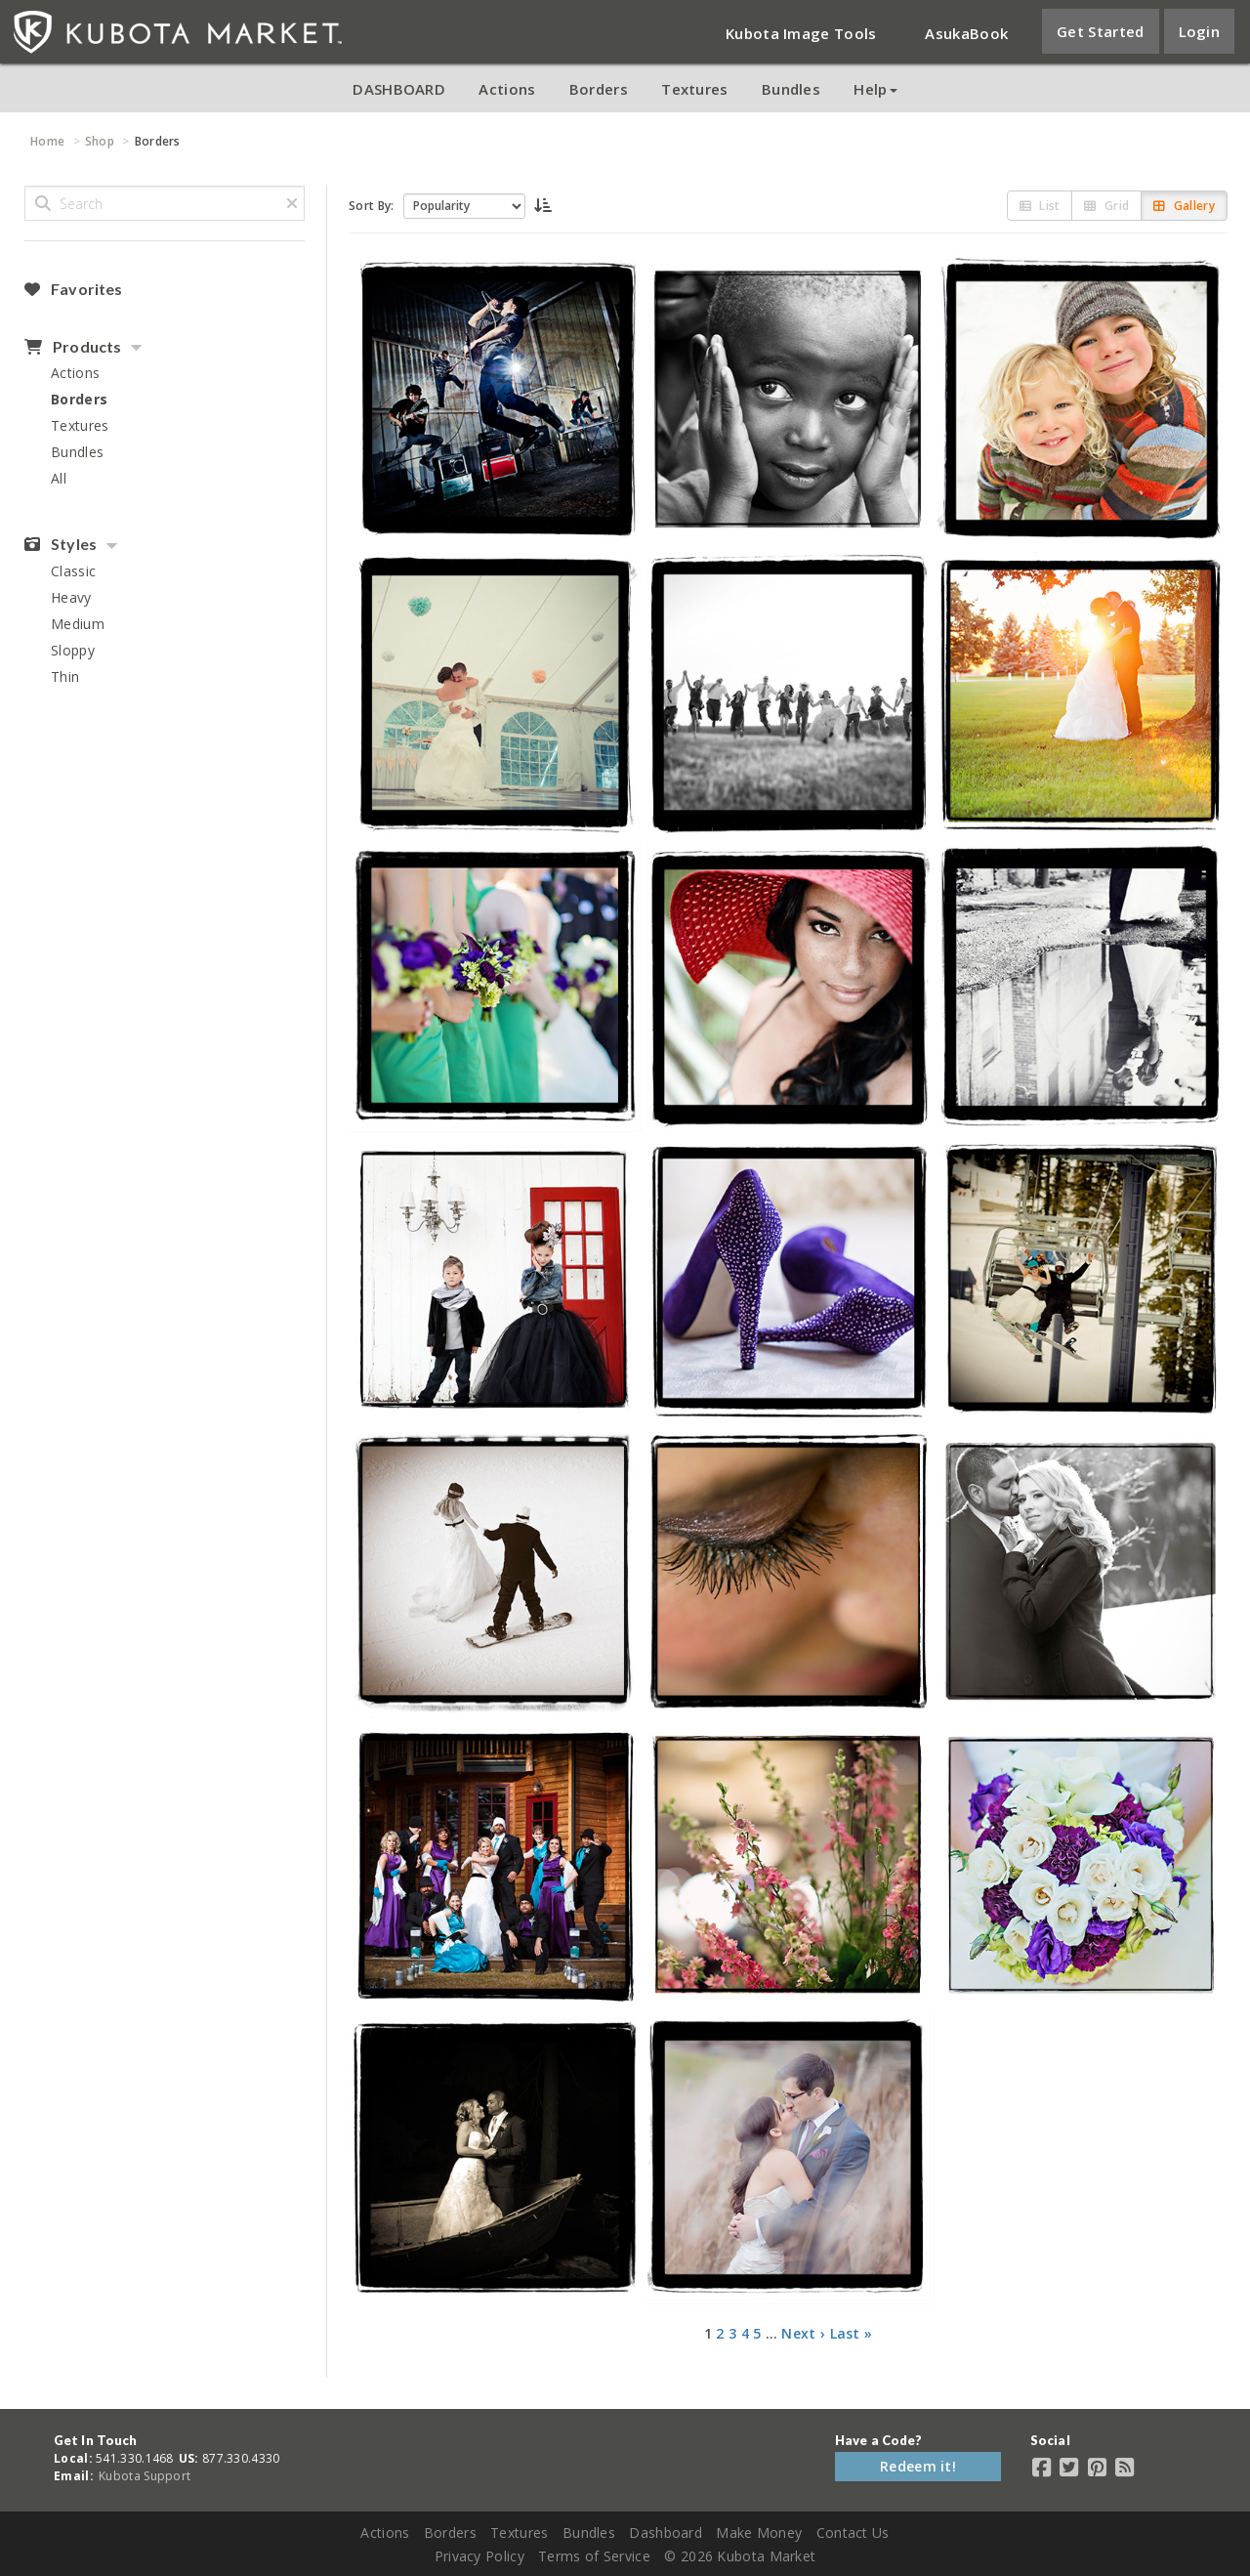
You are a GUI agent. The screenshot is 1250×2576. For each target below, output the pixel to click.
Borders (598, 89)
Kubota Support (144, 2476)
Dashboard (665, 2532)
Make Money (759, 2532)
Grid (1106, 205)
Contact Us (853, 2532)
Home (47, 141)
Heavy (71, 597)
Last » (851, 2333)
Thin (65, 676)
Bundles (791, 89)
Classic (73, 571)
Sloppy (73, 650)
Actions (507, 89)
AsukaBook (966, 33)
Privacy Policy (479, 2556)
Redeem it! (918, 2466)
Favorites (73, 289)
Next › (803, 2333)
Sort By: (371, 205)
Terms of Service (594, 2556)
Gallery (1184, 205)
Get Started (1100, 31)
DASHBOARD (399, 89)
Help (875, 89)
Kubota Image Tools (801, 33)
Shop (99, 141)
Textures (694, 89)
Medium (77, 623)
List (1040, 205)
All (58, 478)
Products (72, 347)
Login (1200, 31)
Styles (60, 544)
